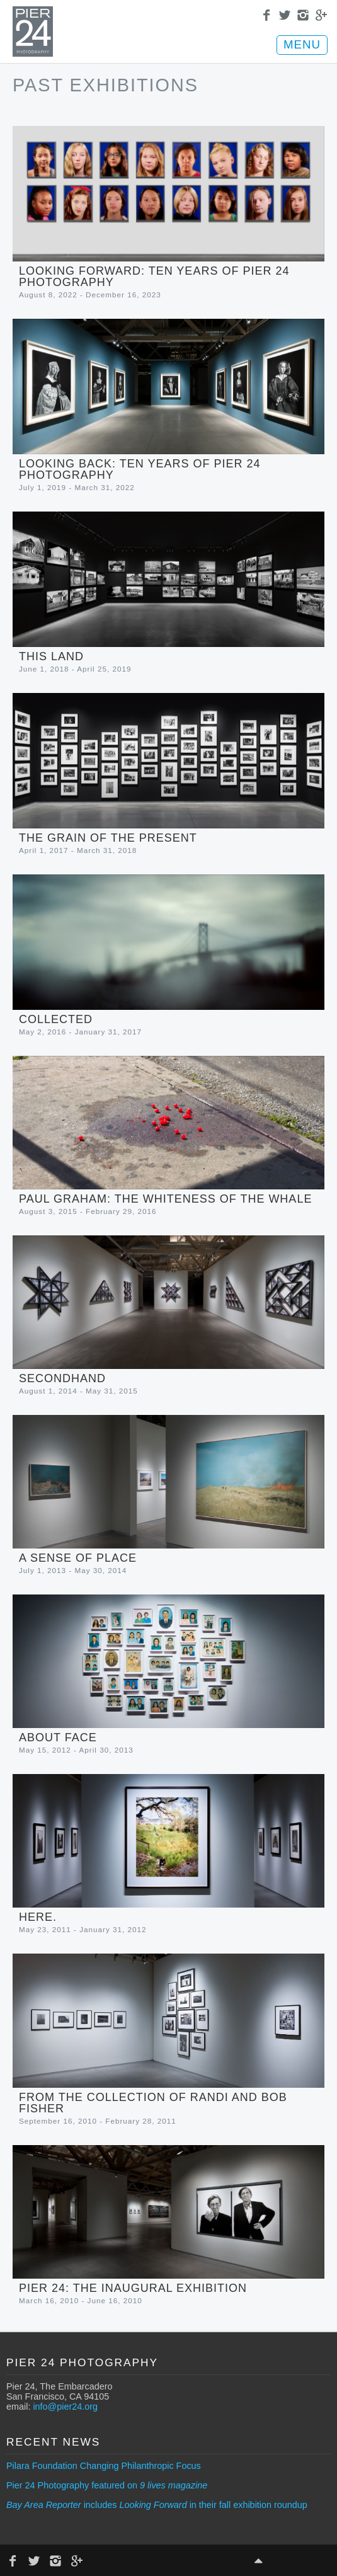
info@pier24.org (65, 2406)
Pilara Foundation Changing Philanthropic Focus (103, 2466)
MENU (302, 44)
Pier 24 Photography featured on (106, 2485)
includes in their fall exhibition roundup (156, 2505)
